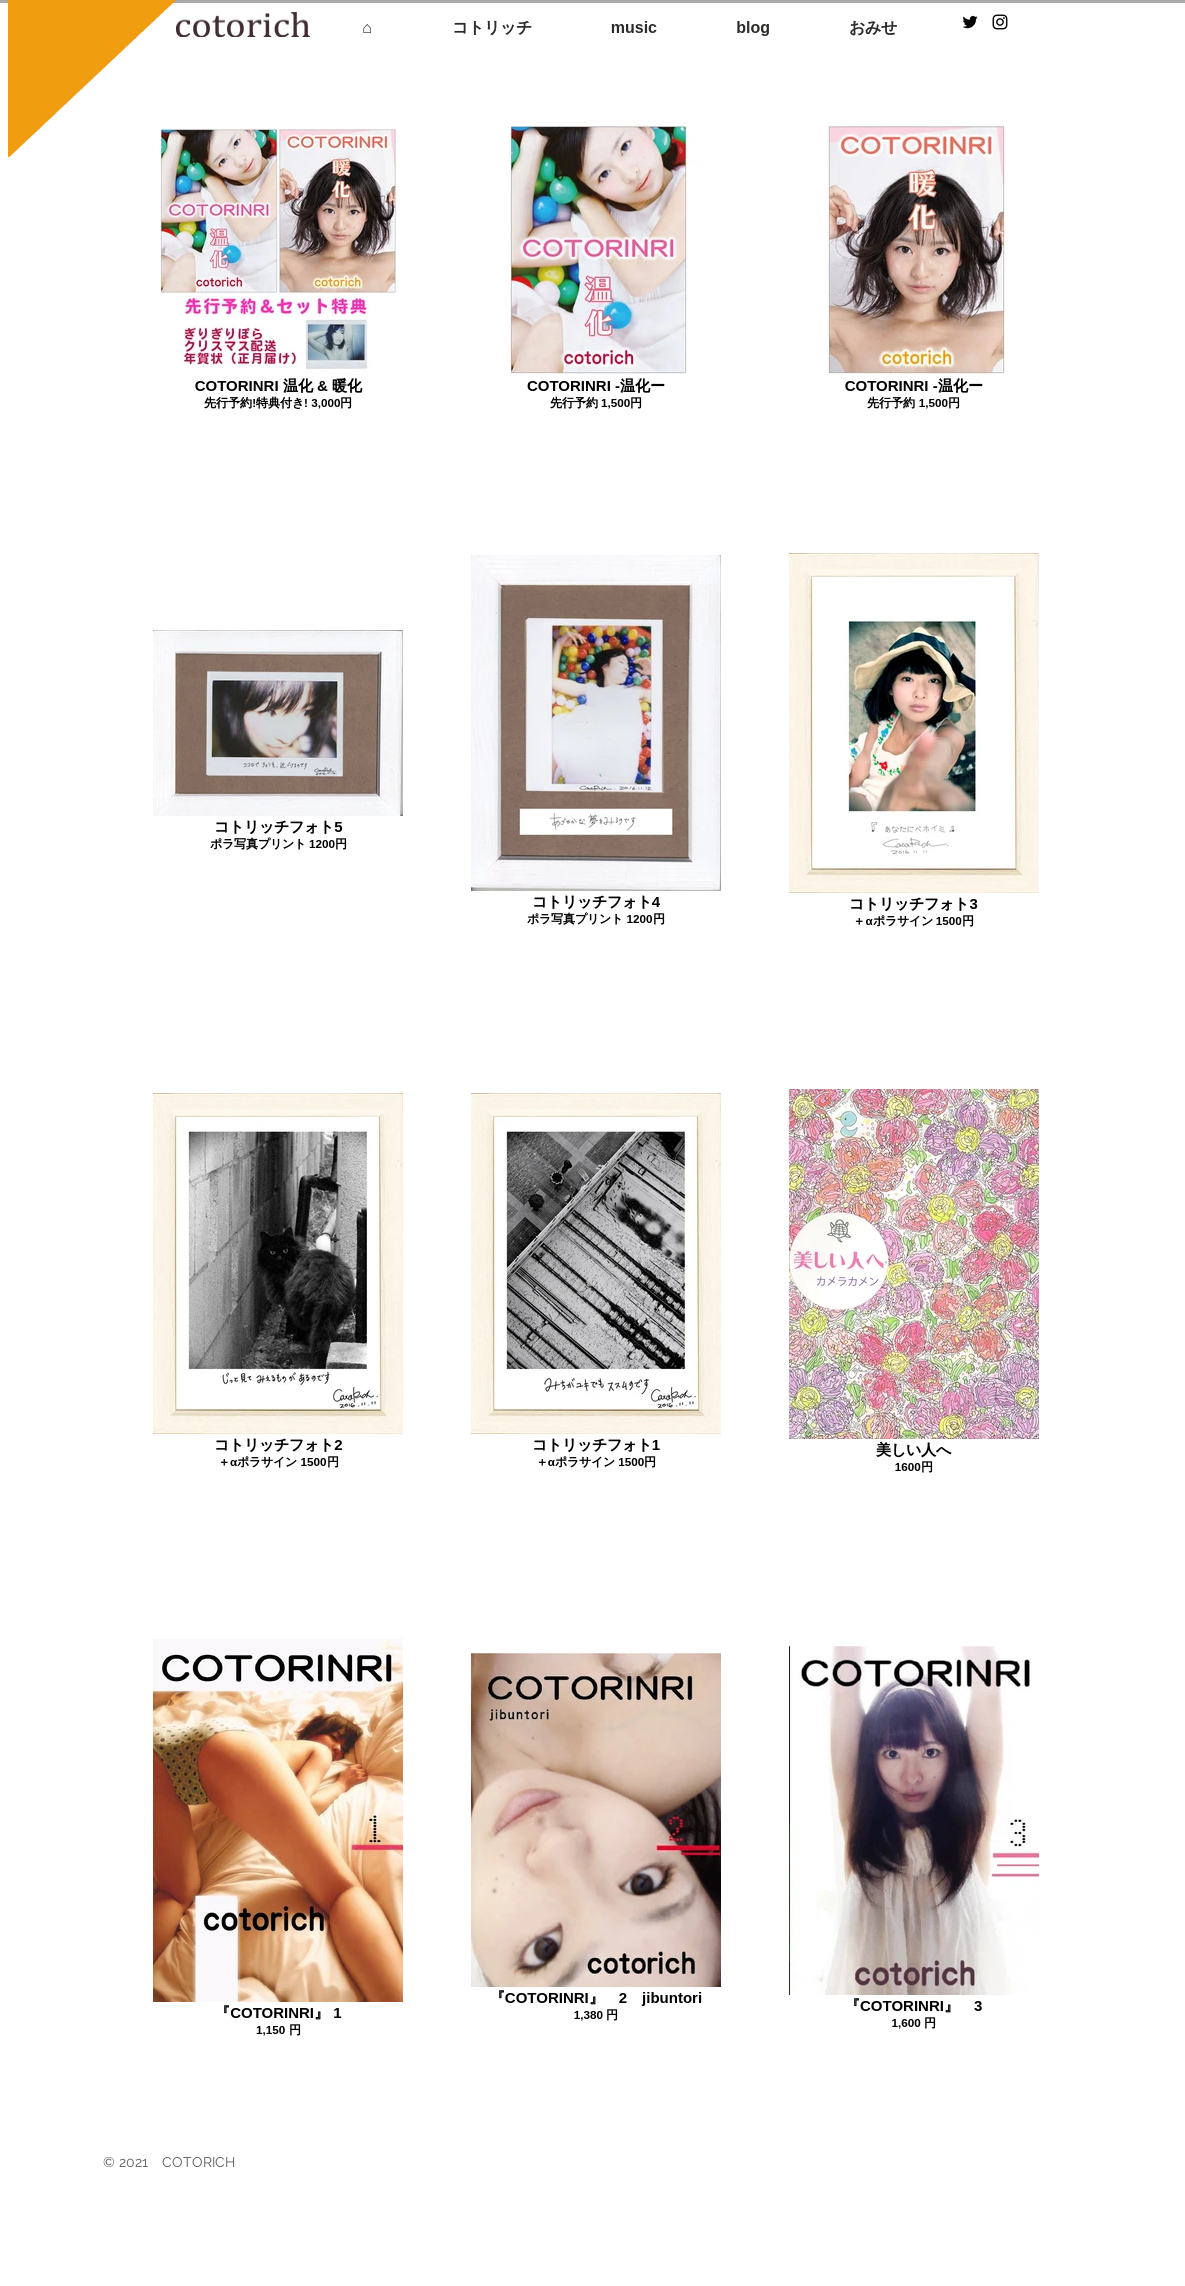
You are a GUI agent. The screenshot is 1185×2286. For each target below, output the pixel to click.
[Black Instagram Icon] (1000, 22)
